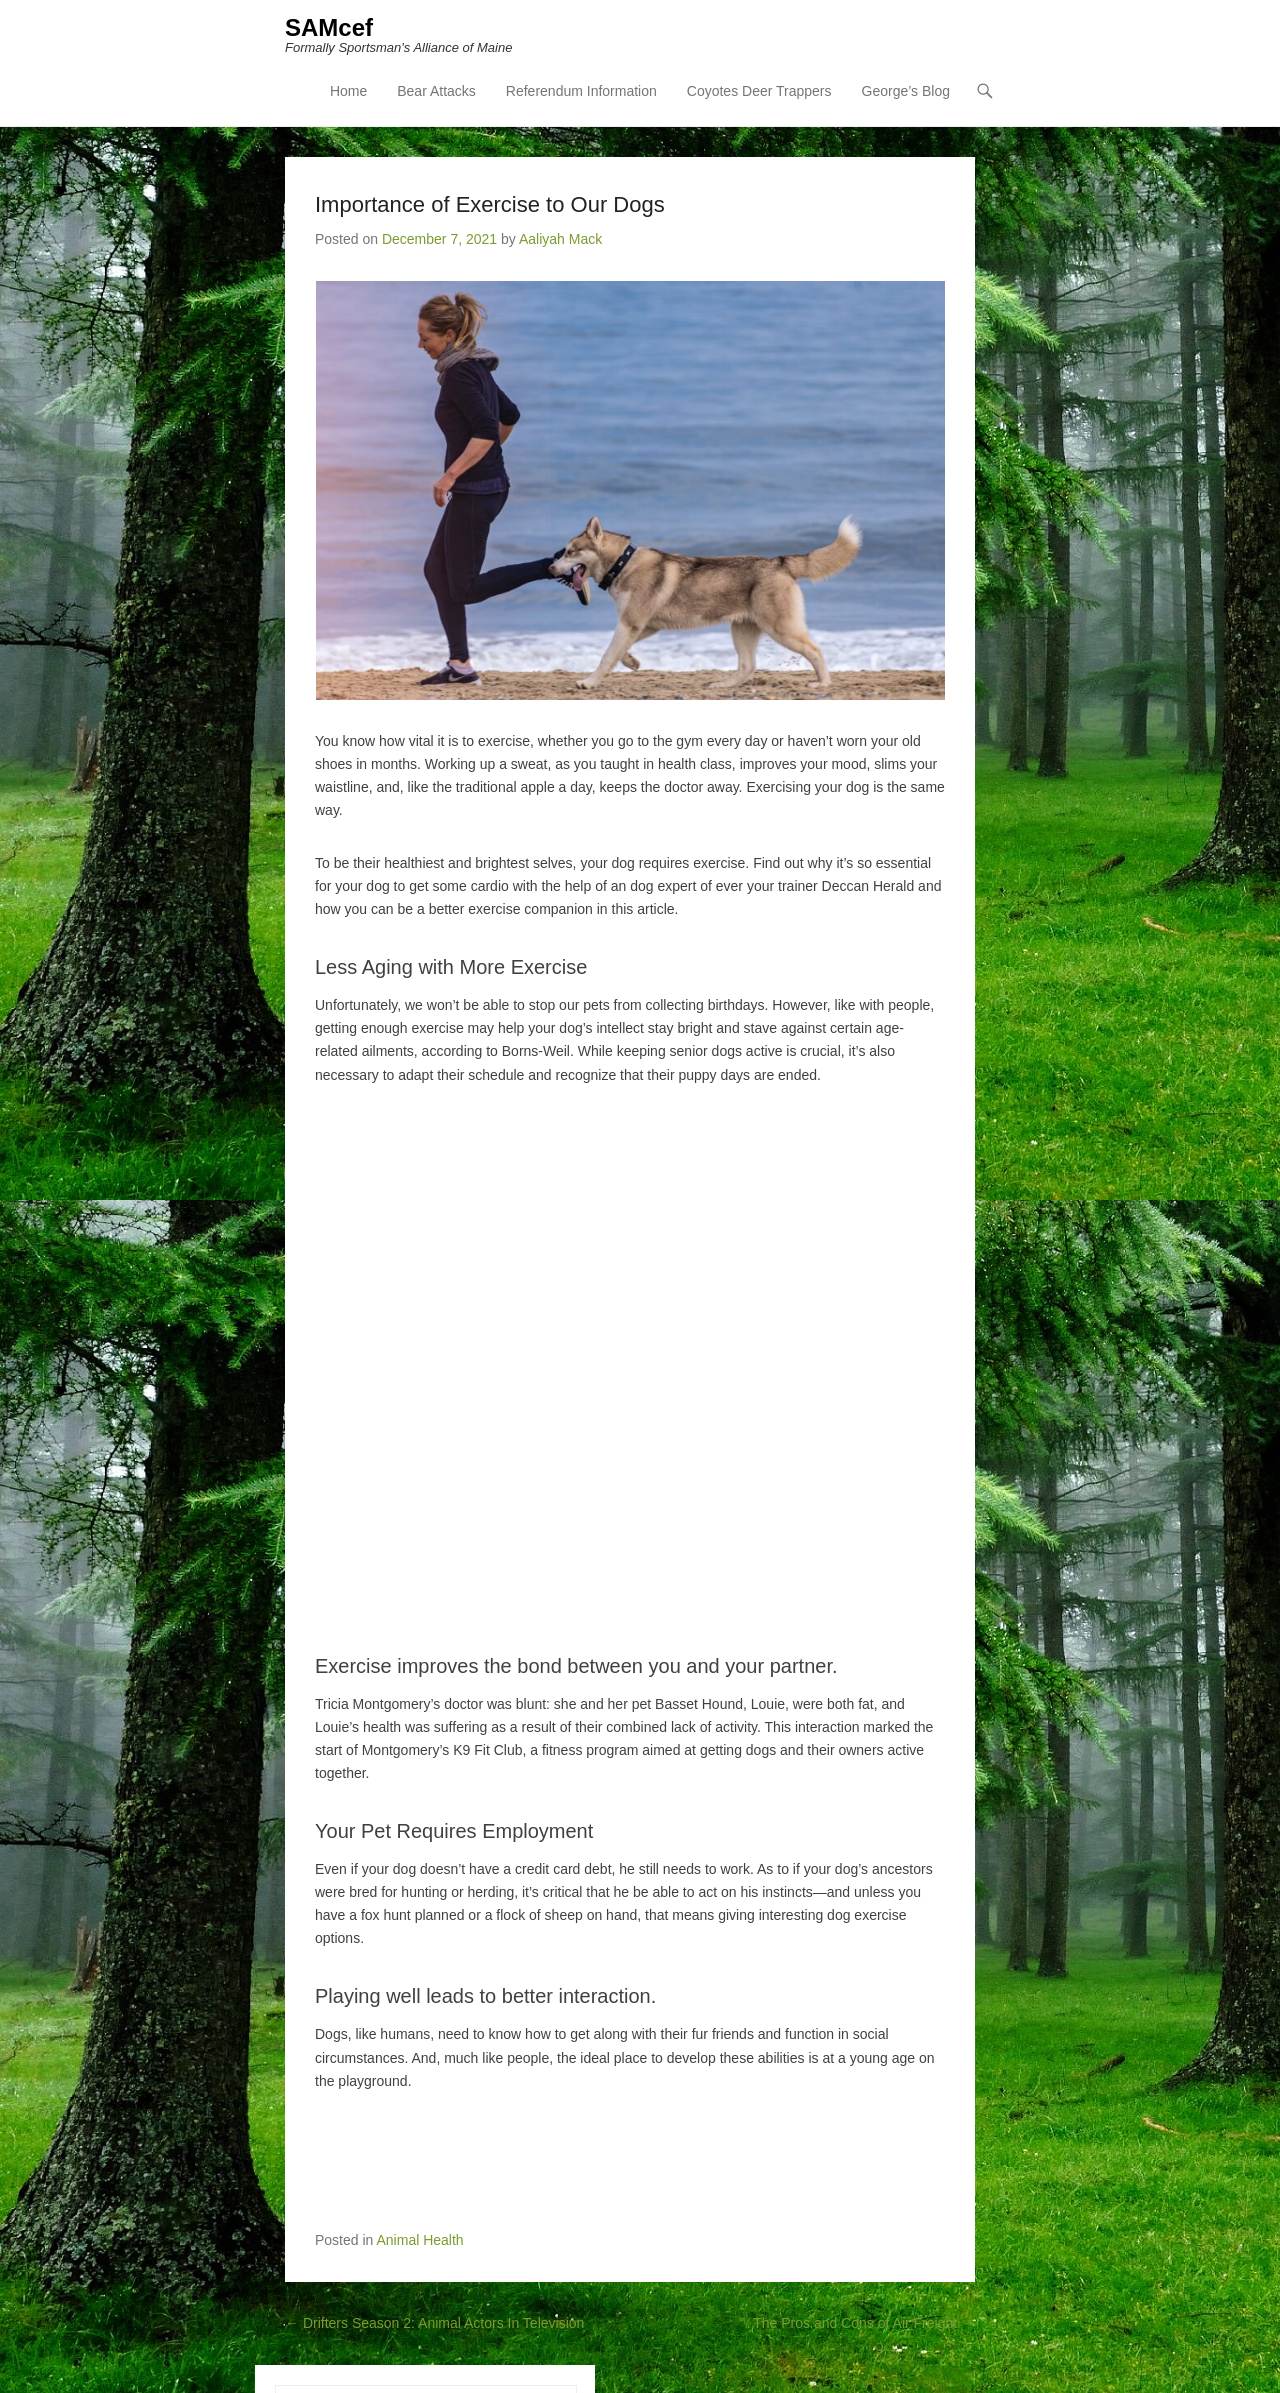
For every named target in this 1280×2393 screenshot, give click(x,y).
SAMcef (329, 27)
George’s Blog (906, 91)
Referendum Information (581, 91)
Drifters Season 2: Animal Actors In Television (434, 2323)
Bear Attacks (436, 91)
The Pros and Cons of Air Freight (864, 2323)
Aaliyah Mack (560, 239)
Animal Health (420, 2240)
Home (348, 91)
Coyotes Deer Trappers (759, 91)
